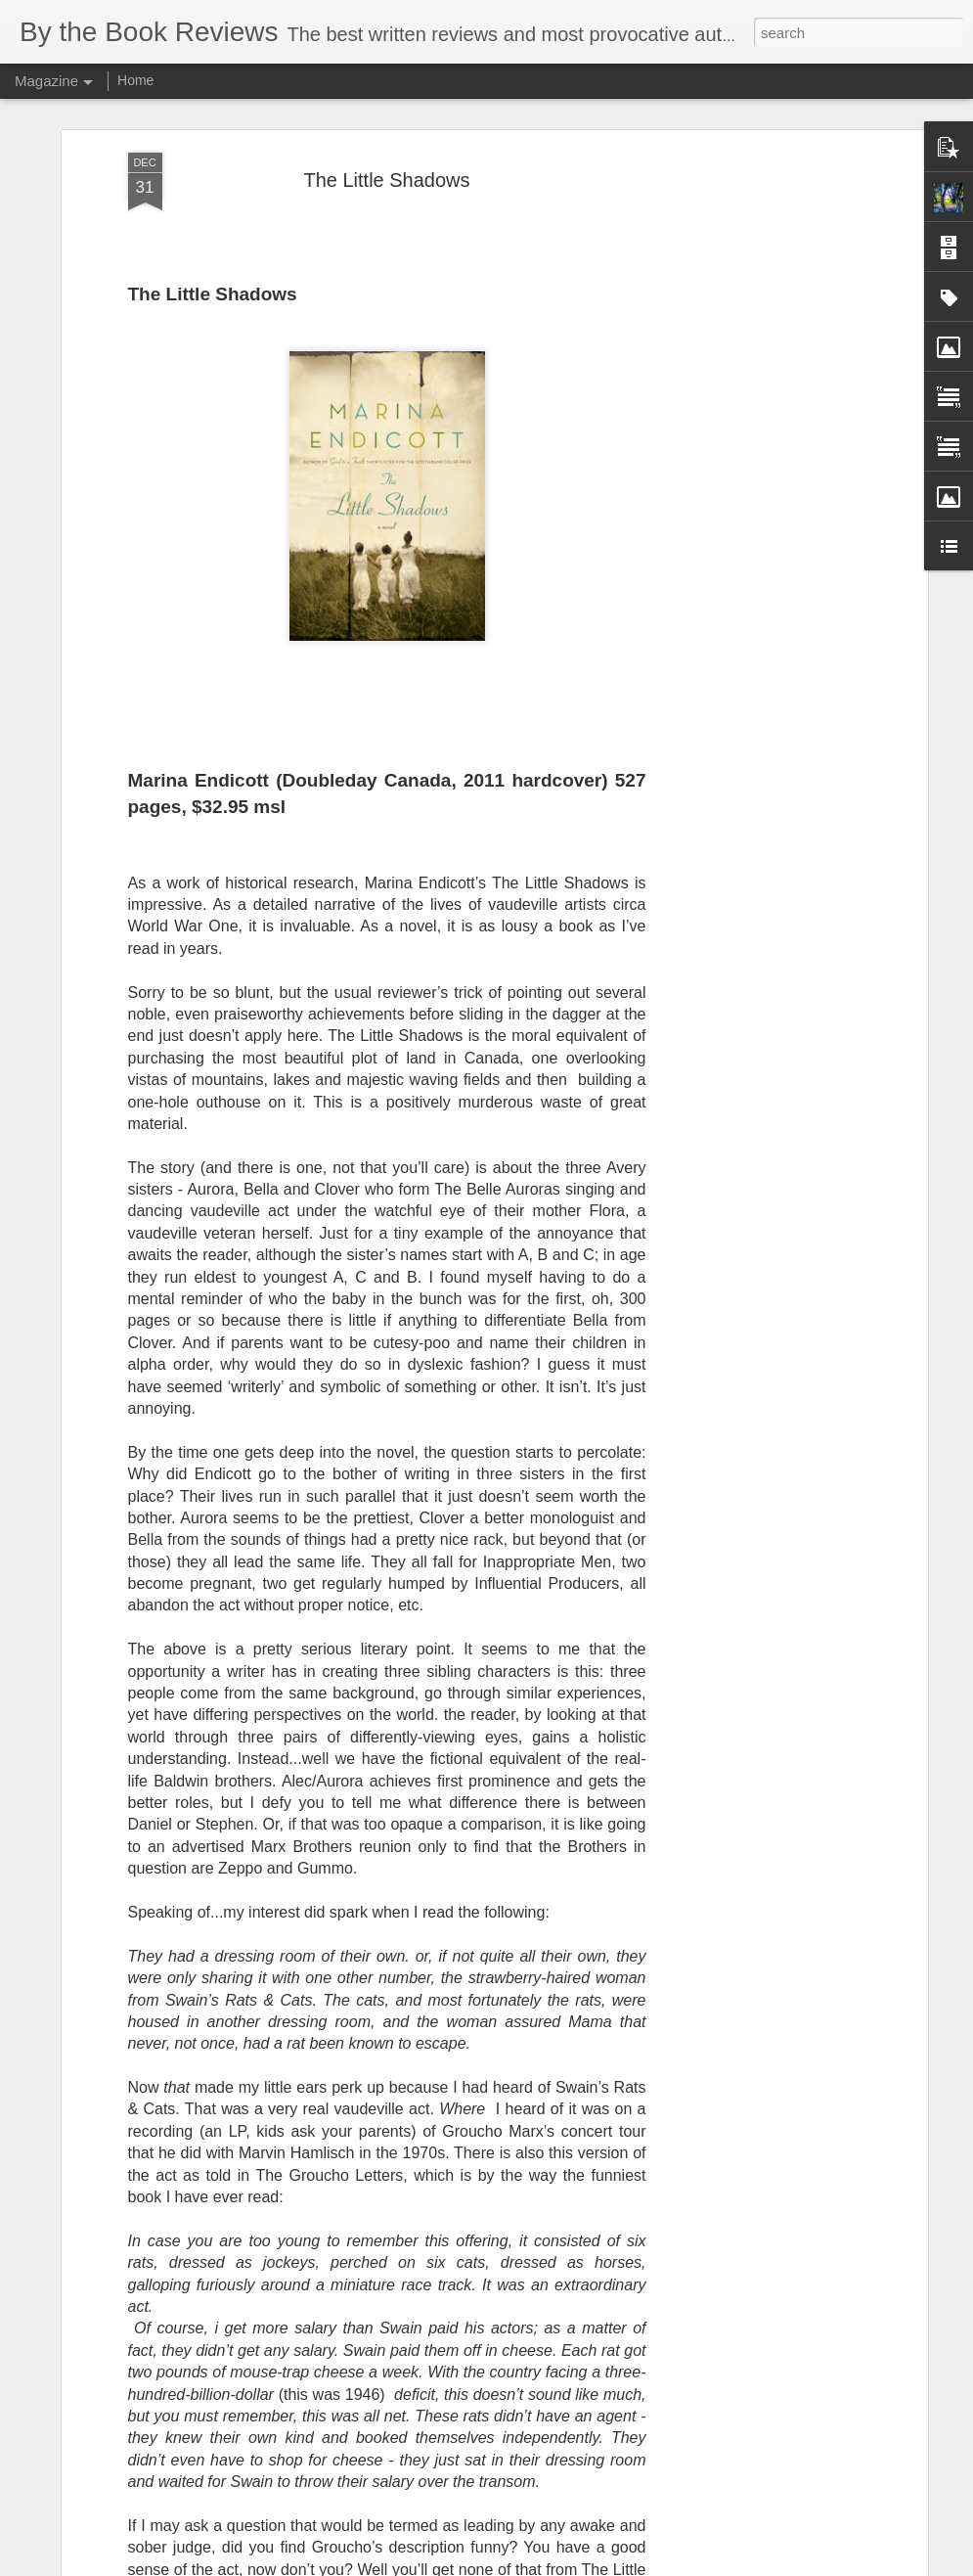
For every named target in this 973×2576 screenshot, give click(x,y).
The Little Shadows (386, 180)
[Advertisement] (754, 460)
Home (135, 80)
